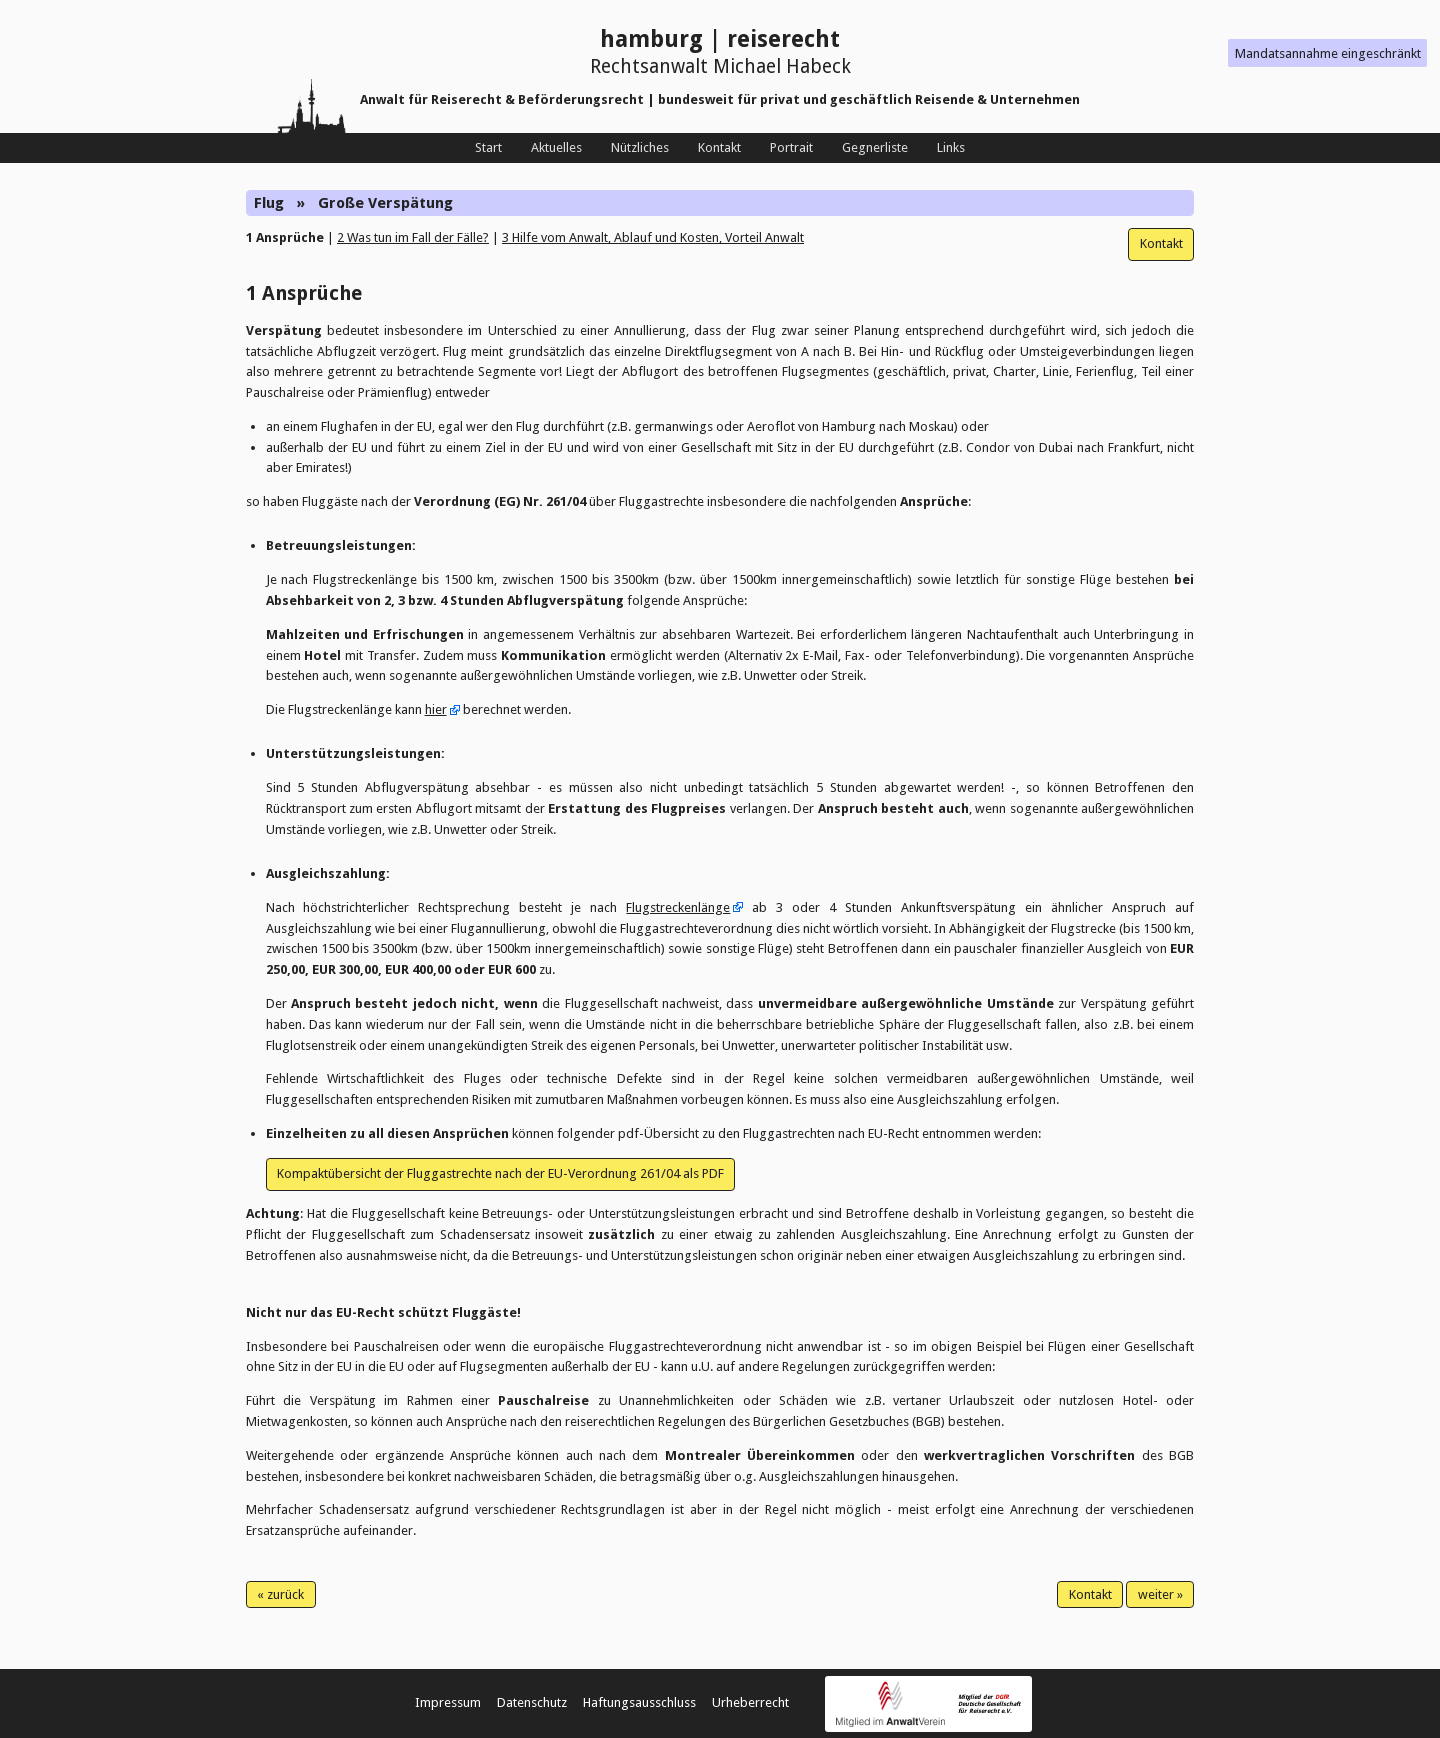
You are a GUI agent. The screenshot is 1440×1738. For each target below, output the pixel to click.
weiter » (1160, 1594)
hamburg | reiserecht (720, 39)
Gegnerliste (875, 147)
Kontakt (719, 147)
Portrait (791, 147)
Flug (269, 203)
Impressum (448, 1702)
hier (436, 709)
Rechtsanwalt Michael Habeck (720, 66)
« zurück (280, 1594)
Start (488, 147)
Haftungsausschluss (639, 1702)
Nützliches (640, 147)
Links (951, 147)
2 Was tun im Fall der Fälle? (413, 237)
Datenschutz (532, 1702)
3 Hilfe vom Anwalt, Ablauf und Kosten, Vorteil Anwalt (653, 237)
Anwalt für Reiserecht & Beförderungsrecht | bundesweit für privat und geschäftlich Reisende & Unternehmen (720, 99)
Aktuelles (556, 147)
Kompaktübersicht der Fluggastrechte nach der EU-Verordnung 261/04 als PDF (500, 1173)
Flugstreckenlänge (678, 907)
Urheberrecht (750, 1702)
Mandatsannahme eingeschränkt (1328, 53)
